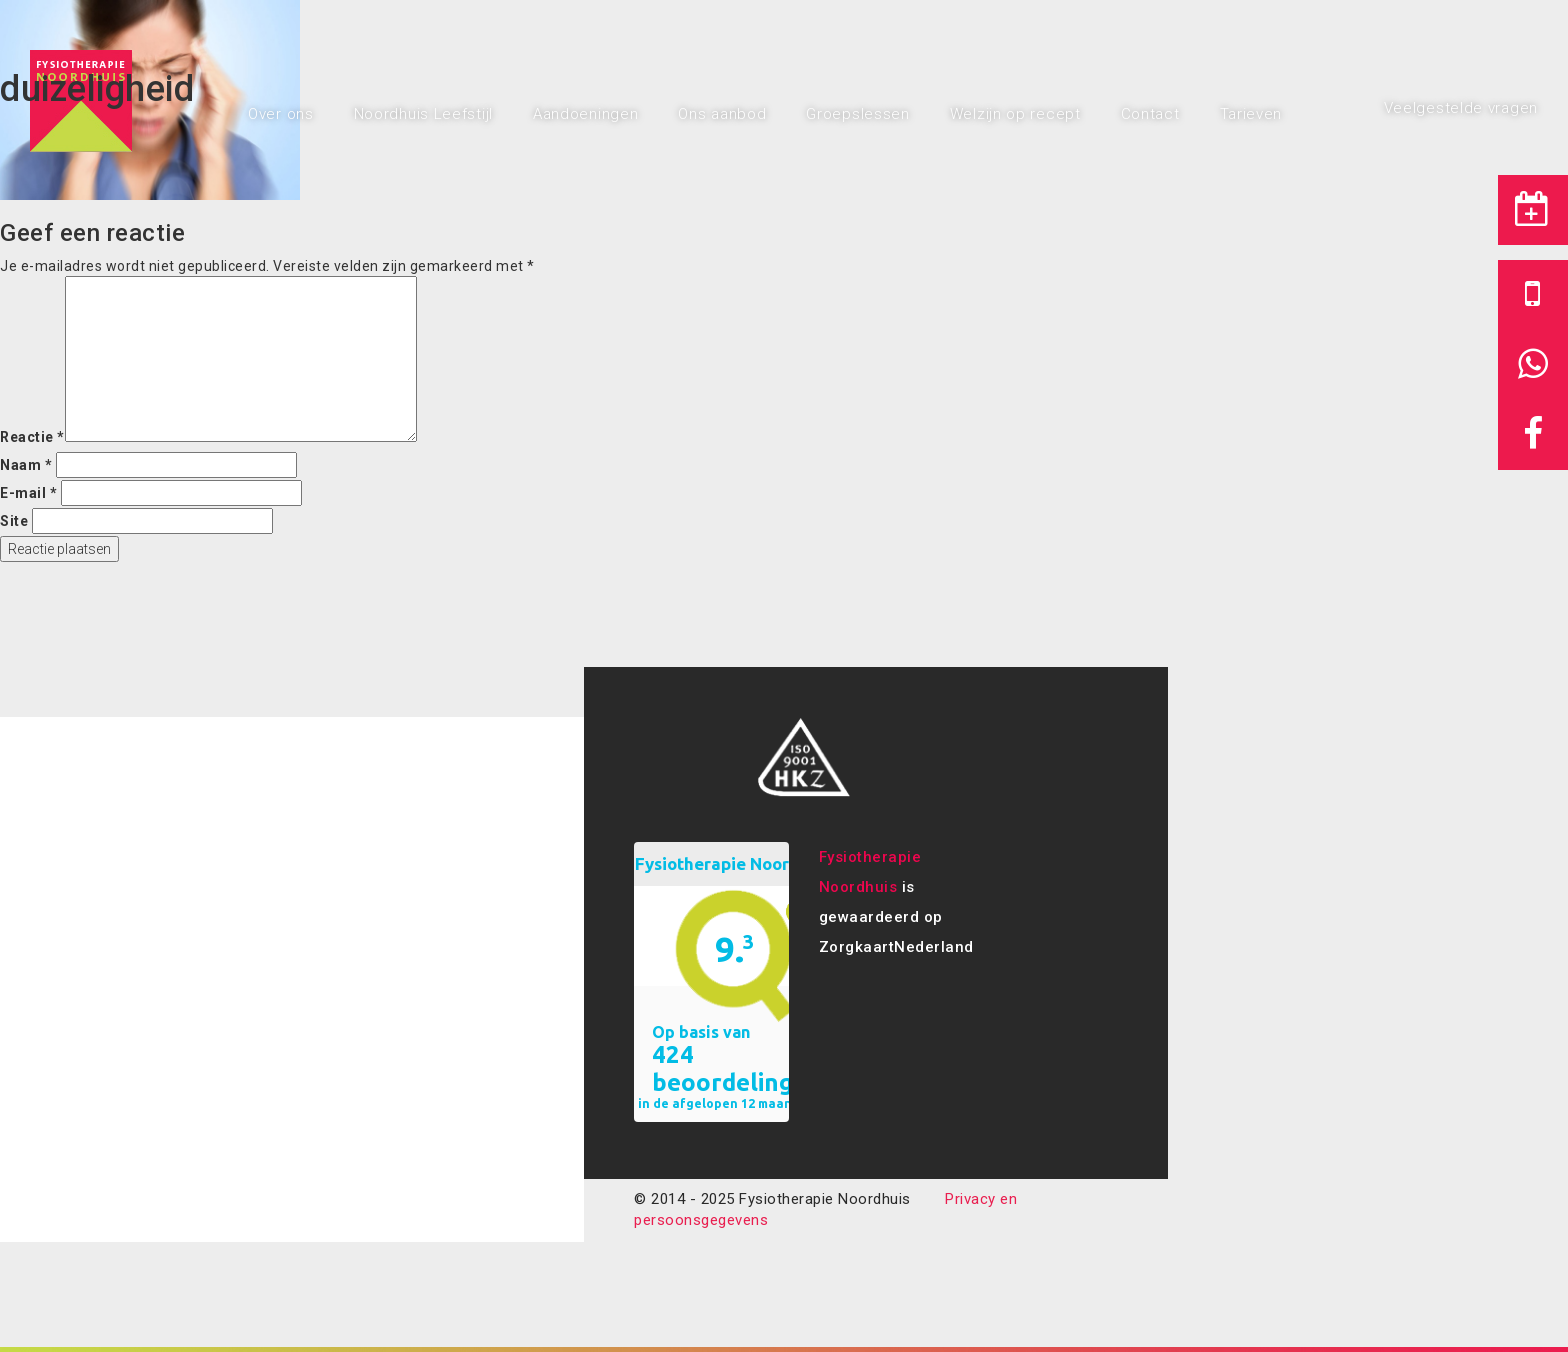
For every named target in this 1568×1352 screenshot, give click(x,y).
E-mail (28, 493)
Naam (26, 465)
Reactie (32, 437)
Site (14, 521)
